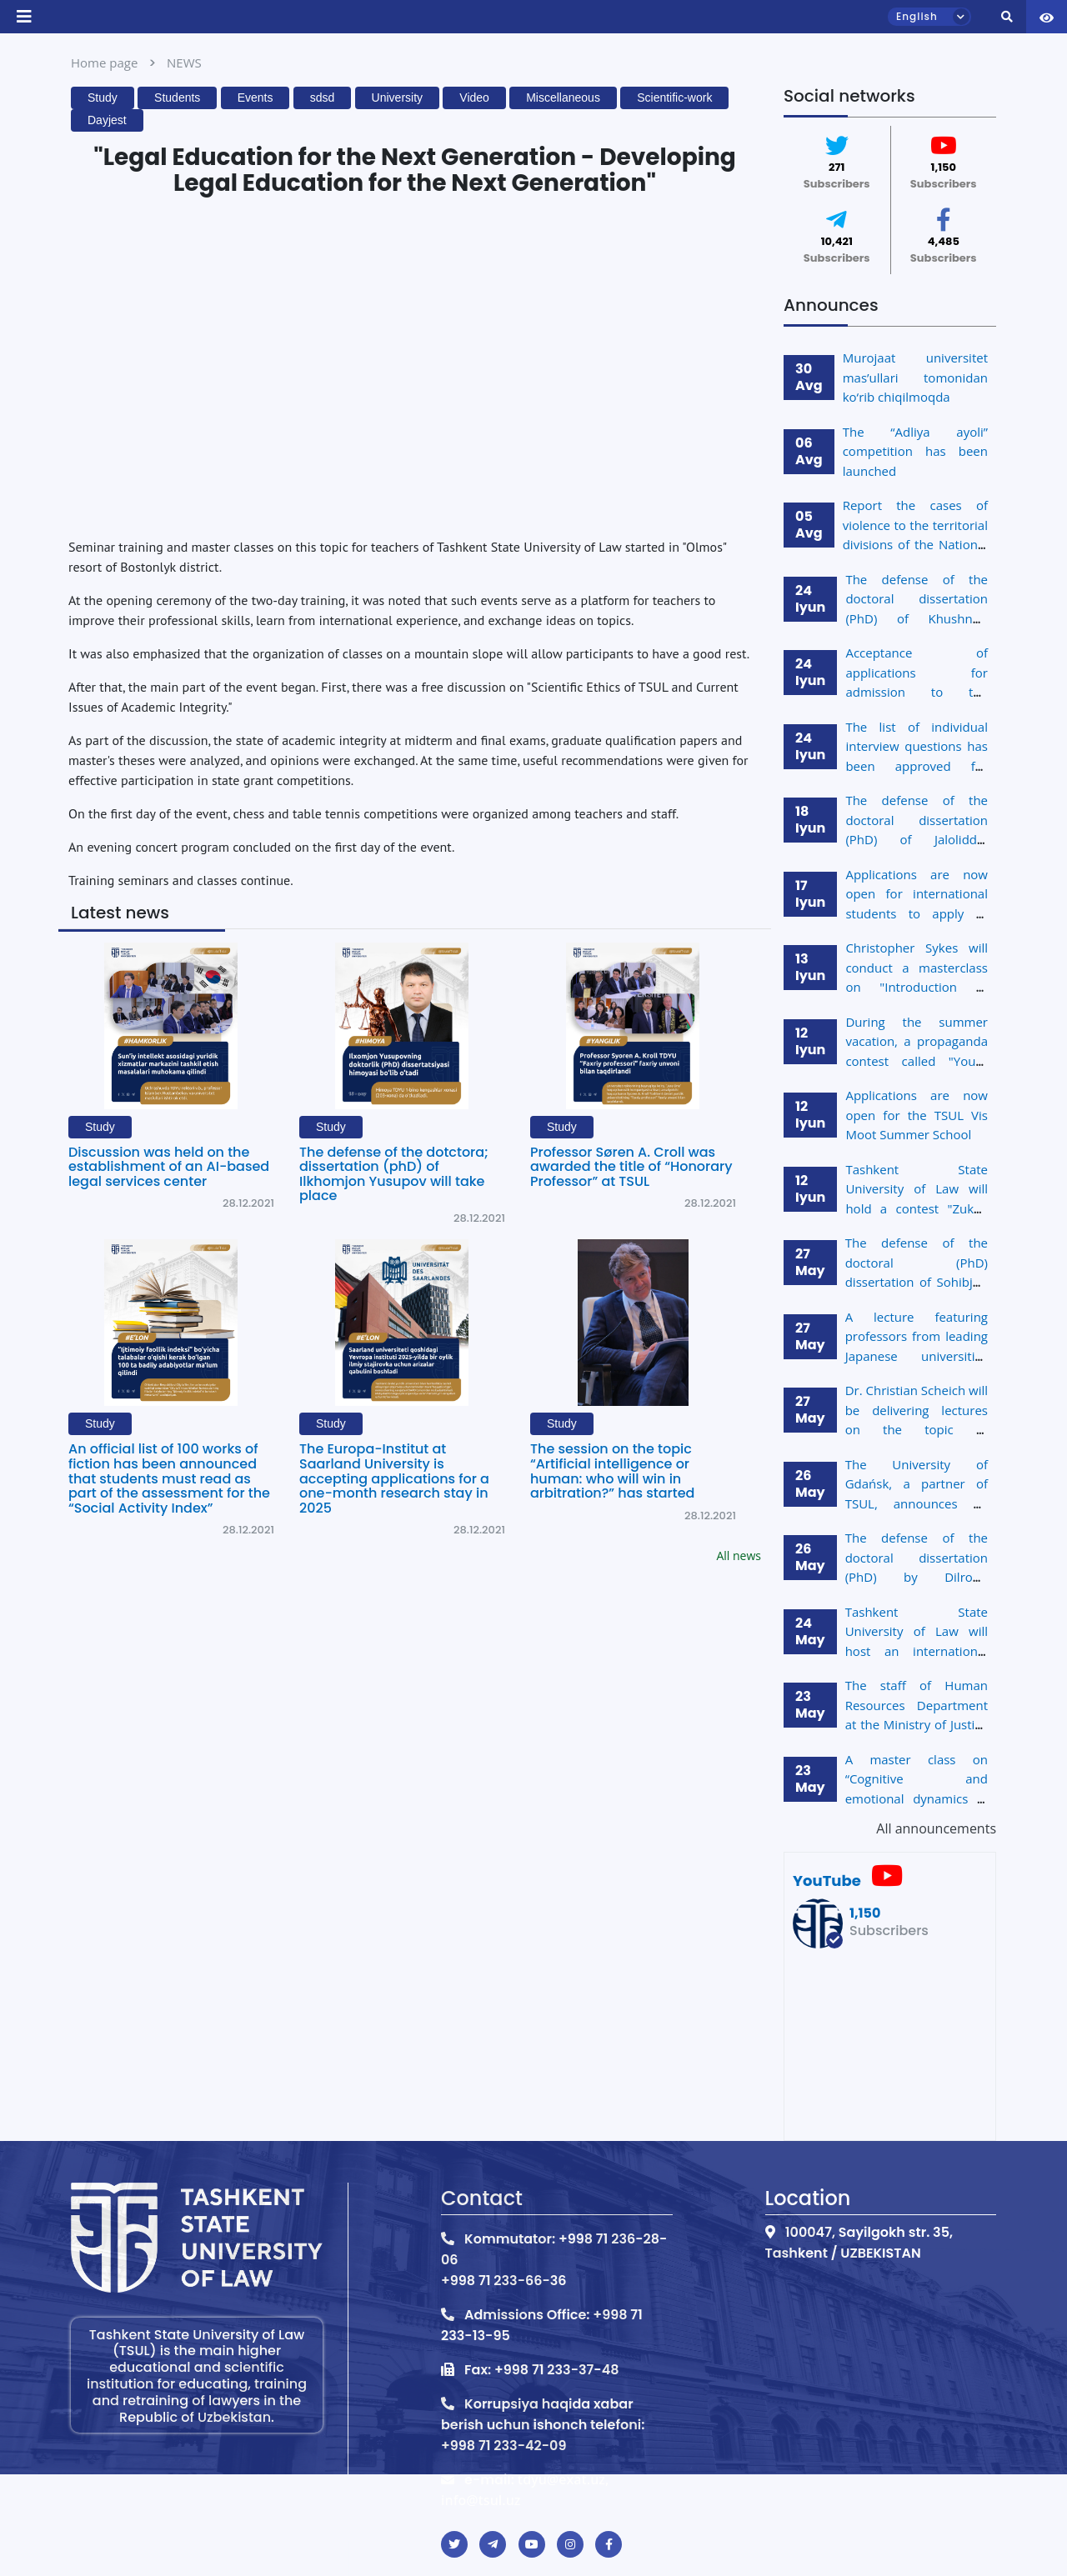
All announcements (936, 1828)
